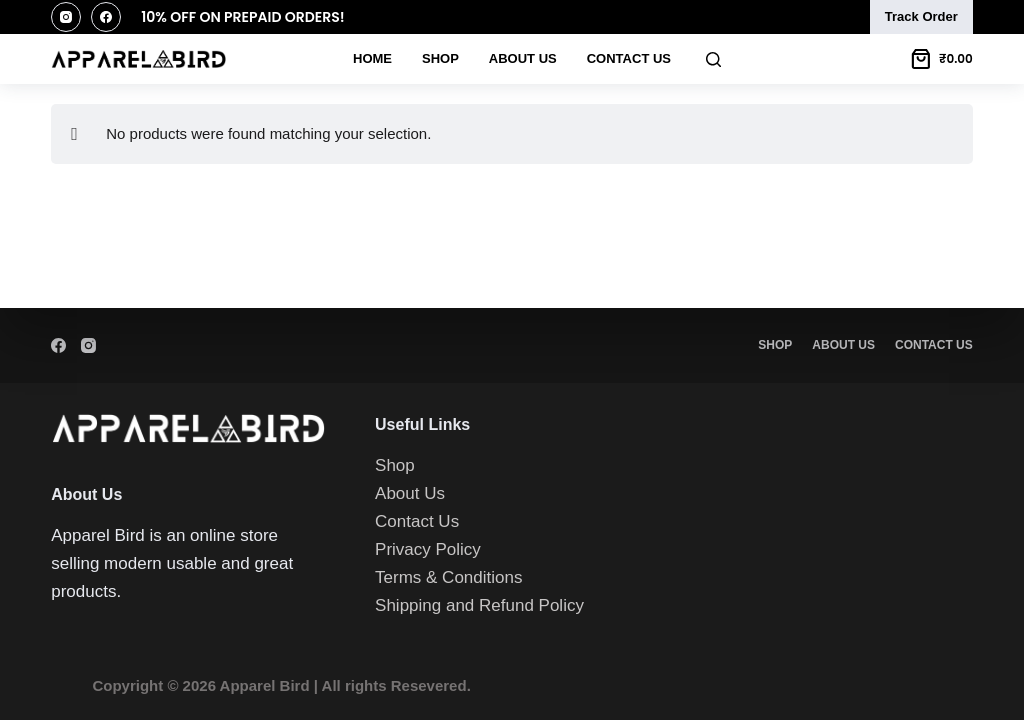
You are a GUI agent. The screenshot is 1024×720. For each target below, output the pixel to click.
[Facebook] (106, 17)
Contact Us (629, 58)
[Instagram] (66, 17)
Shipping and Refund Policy (479, 605)
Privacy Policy (428, 549)
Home (372, 58)
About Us (523, 58)
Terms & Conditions (448, 577)
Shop (440, 58)
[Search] (713, 59)
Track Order (921, 16)
